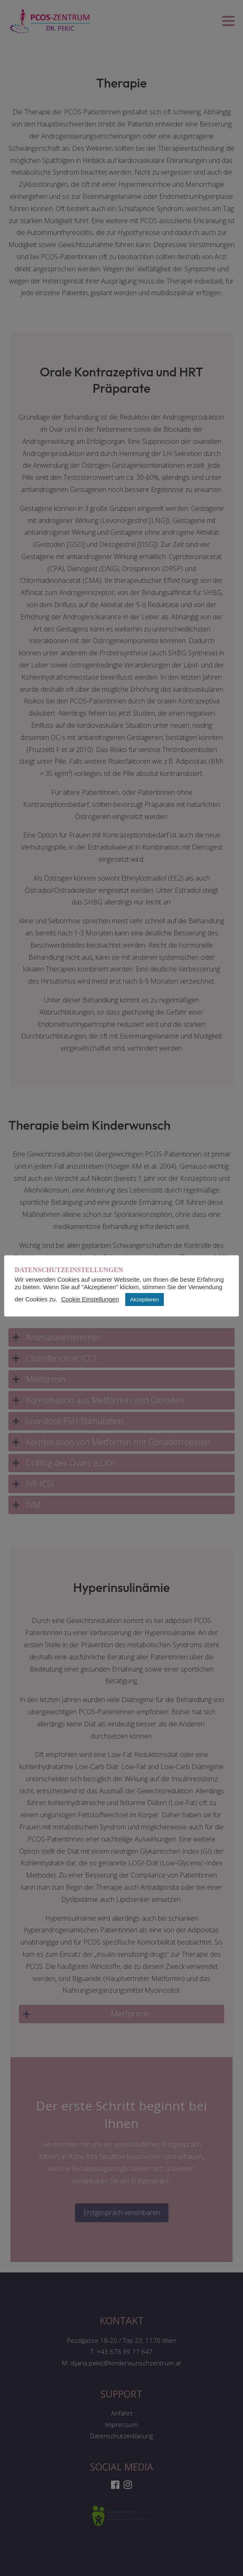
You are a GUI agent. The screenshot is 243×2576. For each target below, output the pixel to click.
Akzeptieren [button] (144, 1299)
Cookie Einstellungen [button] (90, 1299)
